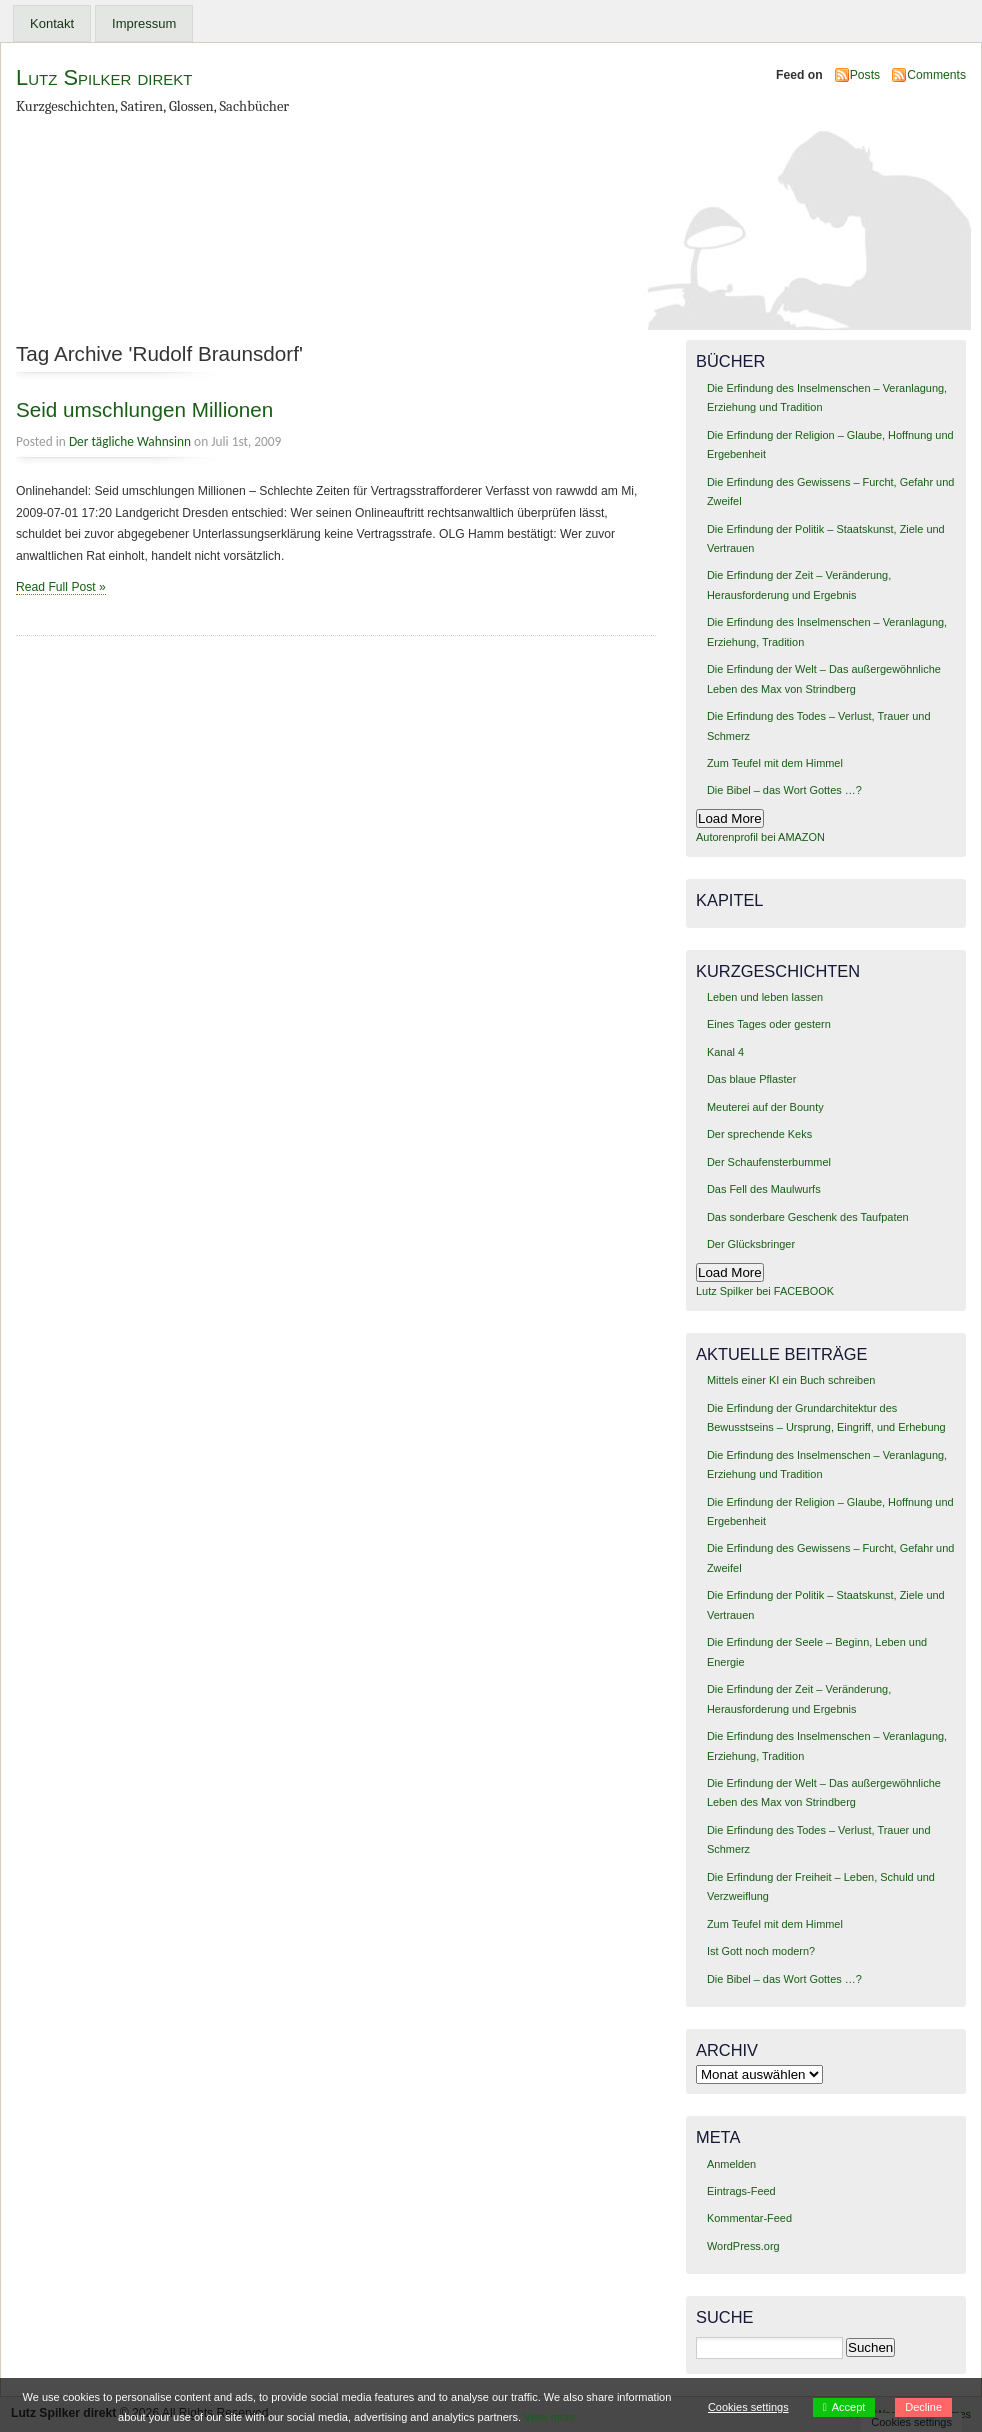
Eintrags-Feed (741, 2191)
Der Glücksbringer (751, 1244)
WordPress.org (743, 2246)
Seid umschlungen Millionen (144, 409)
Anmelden (731, 2164)
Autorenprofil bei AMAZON (760, 837)
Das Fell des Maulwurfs (764, 1189)
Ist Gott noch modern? (761, 1951)
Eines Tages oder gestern (769, 1024)
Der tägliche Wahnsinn (130, 441)
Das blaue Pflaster (751, 1079)
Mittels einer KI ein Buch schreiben (791, 1380)
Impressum (144, 23)
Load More (730, 818)
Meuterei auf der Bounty (765, 1107)
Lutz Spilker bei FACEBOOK (765, 1291)
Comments (936, 75)
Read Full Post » (61, 587)
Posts (865, 75)
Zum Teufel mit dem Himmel (775, 763)
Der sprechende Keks (759, 1134)
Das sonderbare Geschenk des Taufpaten (808, 1217)
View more (550, 2417)
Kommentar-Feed (749, 2218)
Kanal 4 (725, 1052)
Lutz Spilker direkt (104, 77)
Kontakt (52, 23)
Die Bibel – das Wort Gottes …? (784, 790)
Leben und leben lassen (765, 997)
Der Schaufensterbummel (769, 1162)
